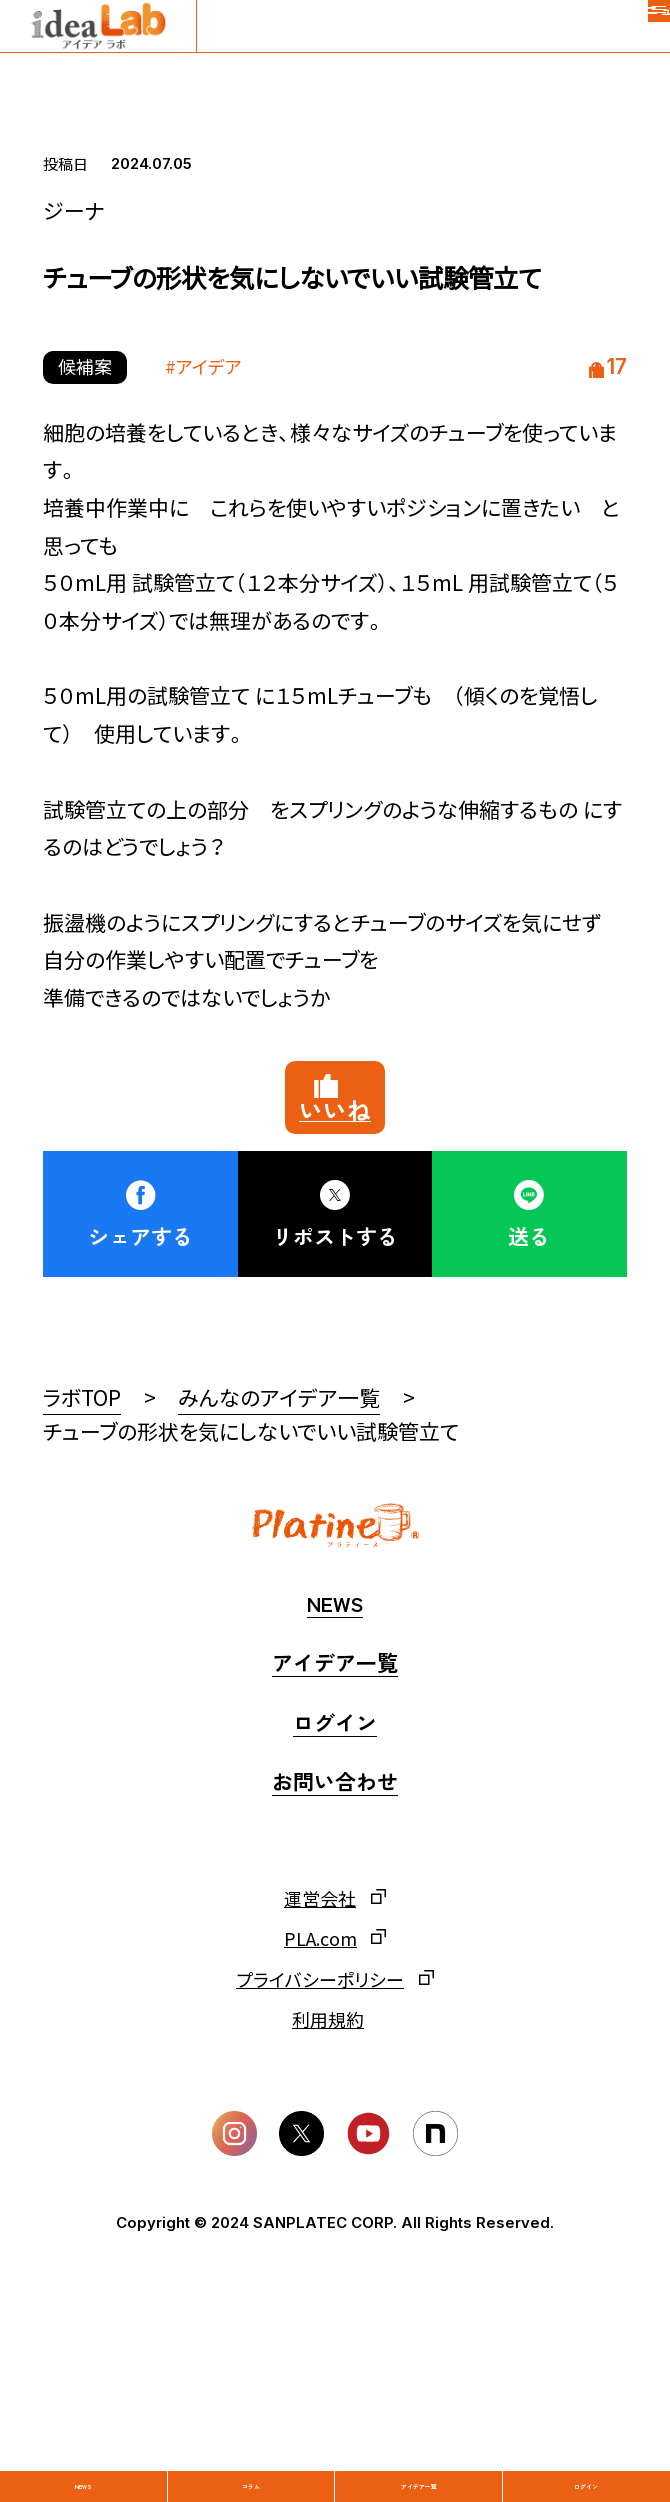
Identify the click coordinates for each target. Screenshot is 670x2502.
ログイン (586, 2446)
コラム (251, 2446)
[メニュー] (630, 39)
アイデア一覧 (419, 2446)
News (84, 2446)
